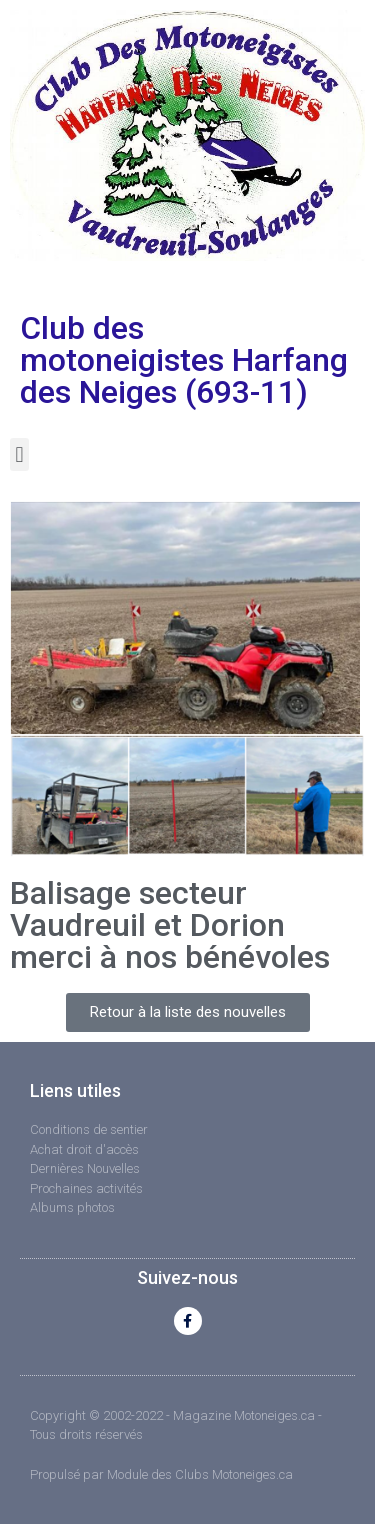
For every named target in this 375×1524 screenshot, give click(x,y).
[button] (19, 454)
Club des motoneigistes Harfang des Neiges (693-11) (184, 360)
